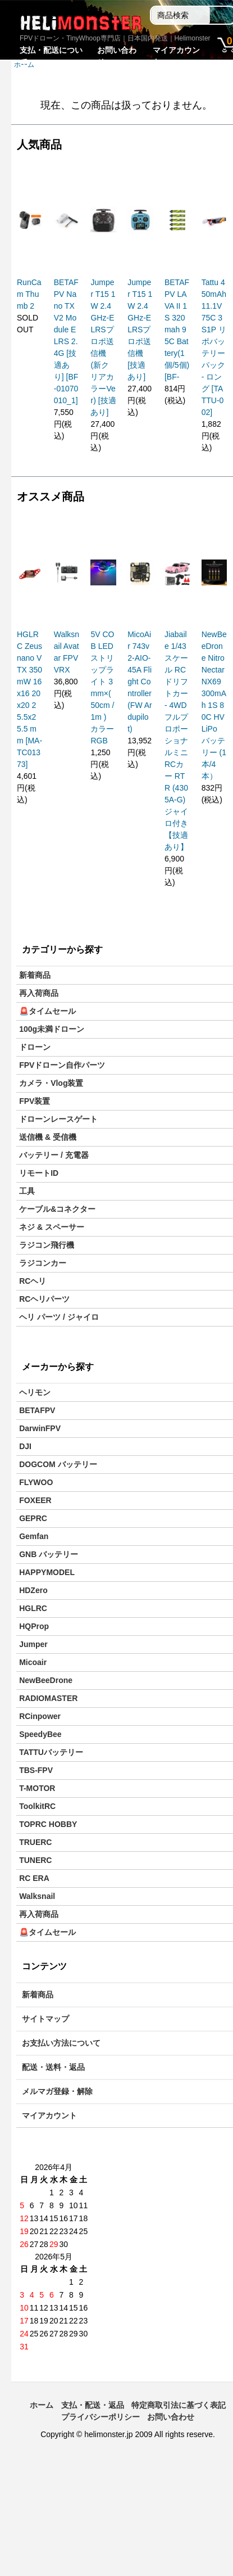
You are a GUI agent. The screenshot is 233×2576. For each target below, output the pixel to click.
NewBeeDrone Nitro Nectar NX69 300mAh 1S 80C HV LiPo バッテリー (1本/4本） (214, 705)
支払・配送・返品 (92, 2405)
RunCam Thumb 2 (29, 294)
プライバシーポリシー (100, 2416)
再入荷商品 (38, 993)
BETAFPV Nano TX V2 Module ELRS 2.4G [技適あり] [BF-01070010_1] (66, 341)
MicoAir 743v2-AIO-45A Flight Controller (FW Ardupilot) (139, 681)
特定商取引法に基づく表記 (178, 2405)
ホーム (41, 2405)
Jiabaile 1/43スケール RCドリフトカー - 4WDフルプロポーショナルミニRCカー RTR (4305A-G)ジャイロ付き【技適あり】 (176, 740)
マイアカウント (49, 2115)
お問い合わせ (170, 2416)
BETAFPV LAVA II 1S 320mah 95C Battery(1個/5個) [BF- (177, 329)
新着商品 (35, 975)
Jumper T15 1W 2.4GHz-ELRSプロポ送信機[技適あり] (139, 329)
